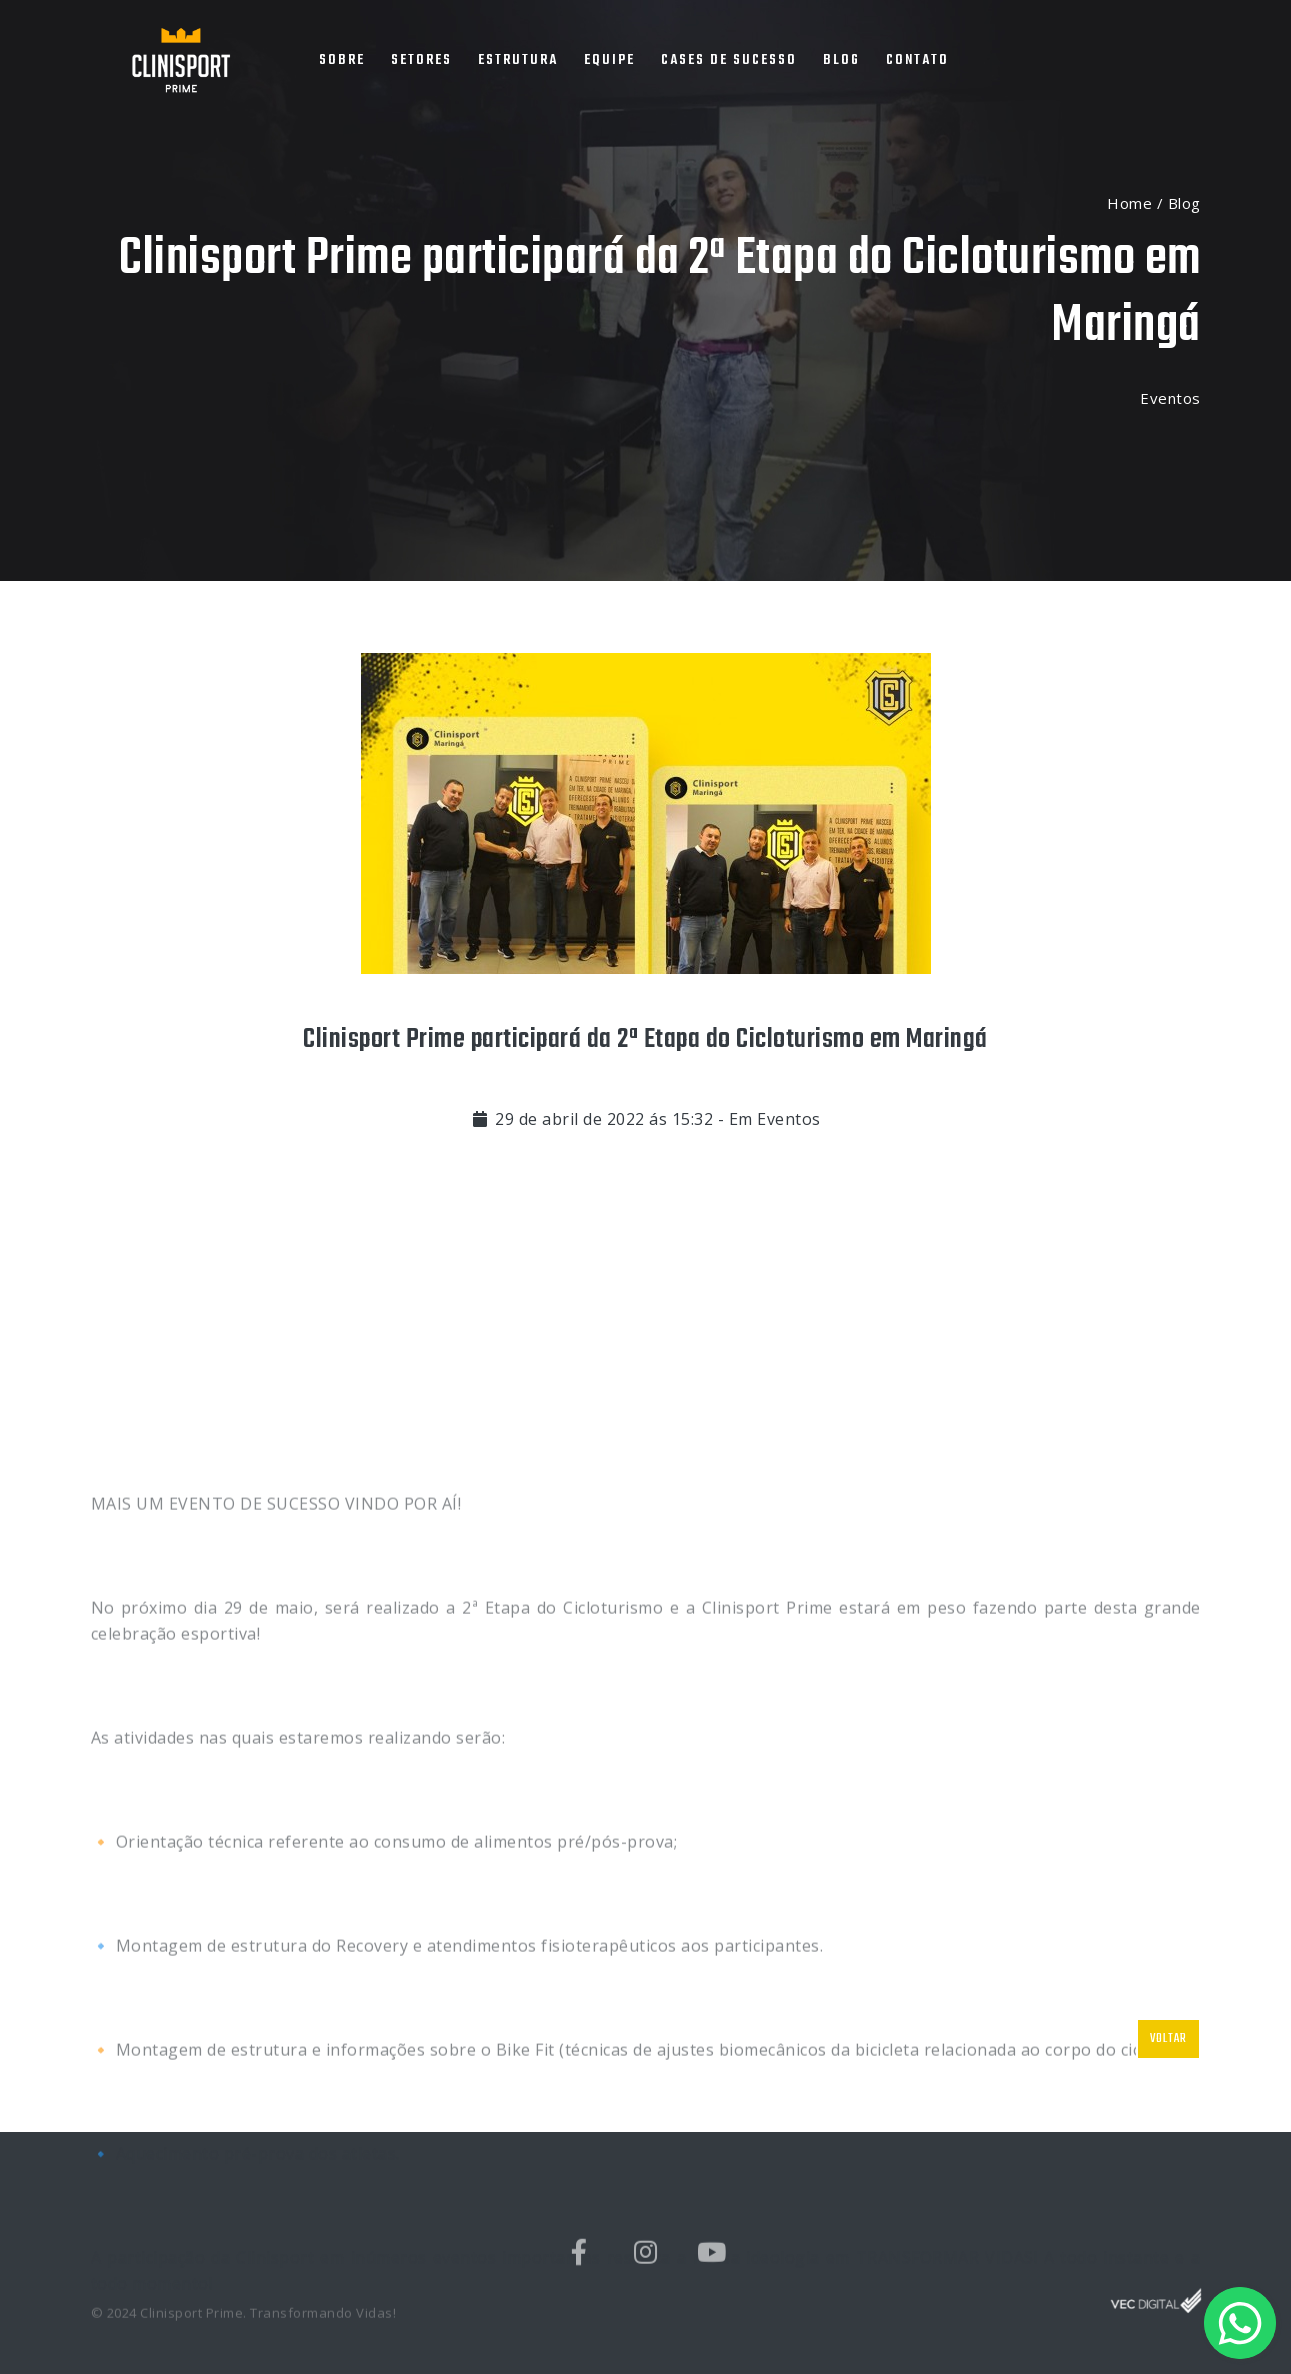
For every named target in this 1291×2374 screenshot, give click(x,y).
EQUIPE (609, 60)
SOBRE (342, 60)
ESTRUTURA (518, 60)
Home (1129, 203)
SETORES (421, 60)
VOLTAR (1168, 2038)
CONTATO (917, 60)
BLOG (841, 60)
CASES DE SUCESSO (729, 60)
